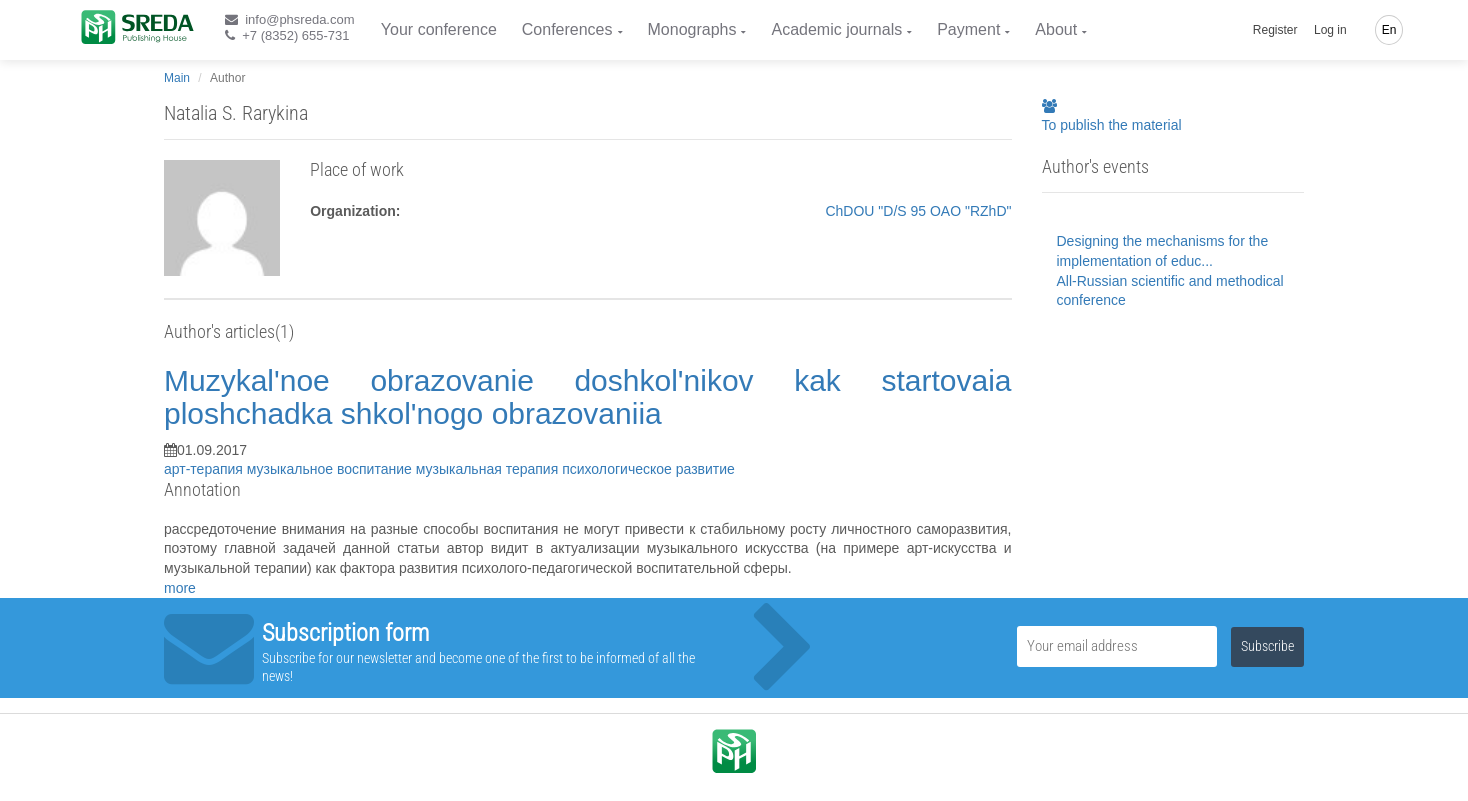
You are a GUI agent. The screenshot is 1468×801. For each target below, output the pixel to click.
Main (177, 78)
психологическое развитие (648, 469)
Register (1275, 30)
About (1056, 29)
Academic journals (836, 29)
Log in (1330, 30)
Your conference (439, 29)
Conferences (567, 29)
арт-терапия (205, 469)
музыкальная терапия (489, 469)
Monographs (692, 29)
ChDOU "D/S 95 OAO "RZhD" (918, 211)
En (1389, 30)
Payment (968, 29)
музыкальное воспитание (331, 469)
